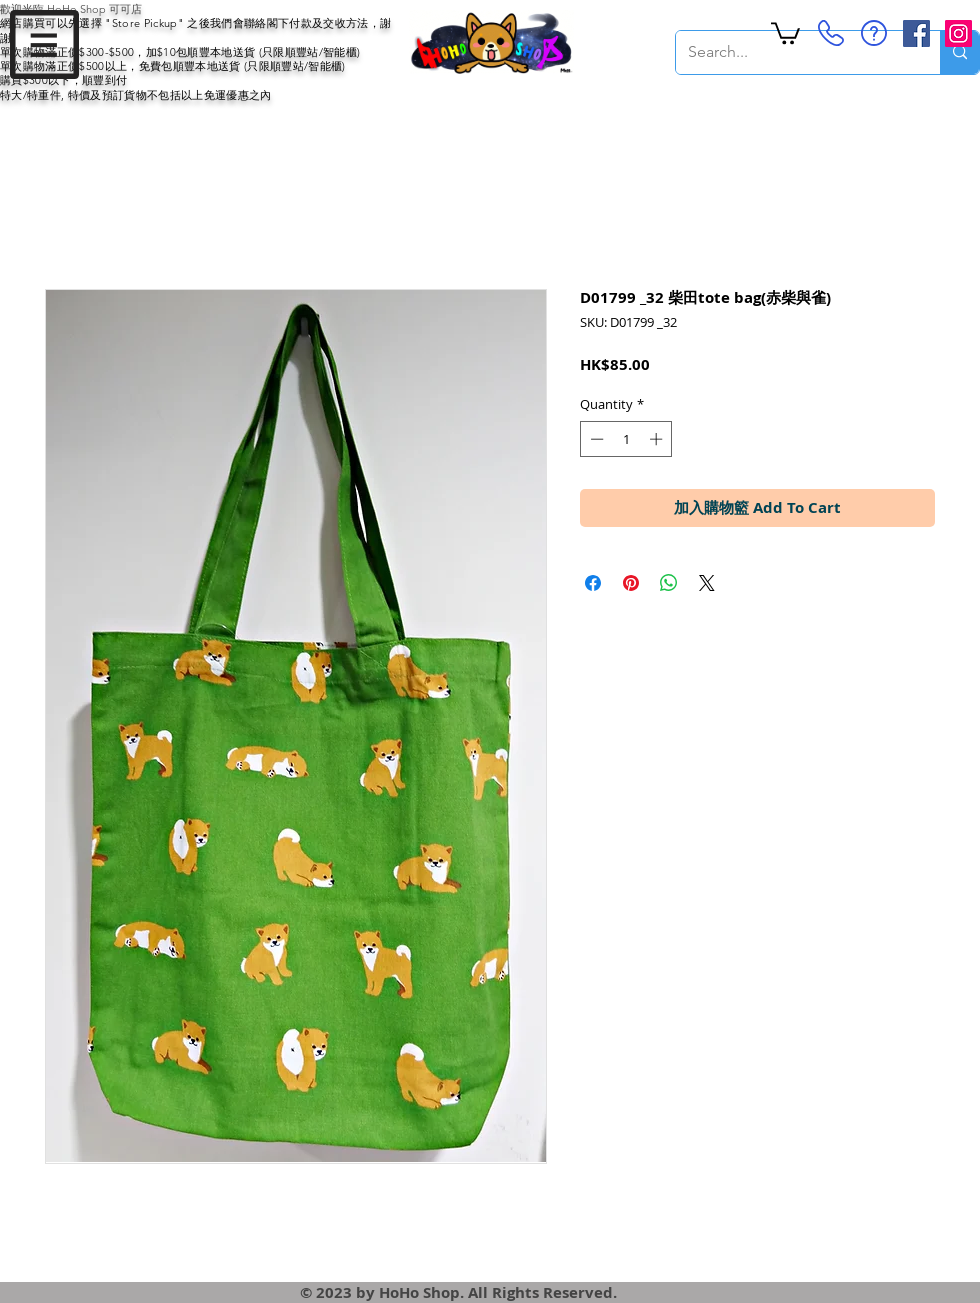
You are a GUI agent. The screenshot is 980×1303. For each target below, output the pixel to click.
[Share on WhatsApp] (669, 583)
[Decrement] (595, 439)
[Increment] (658, 439)
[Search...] (793, 52)
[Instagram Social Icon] (958, 33)
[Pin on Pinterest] (631, 583)
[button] (44, 44)
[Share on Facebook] (593, 583)
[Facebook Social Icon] (916, 33)
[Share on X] (707, 583)
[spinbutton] (626, 439)
